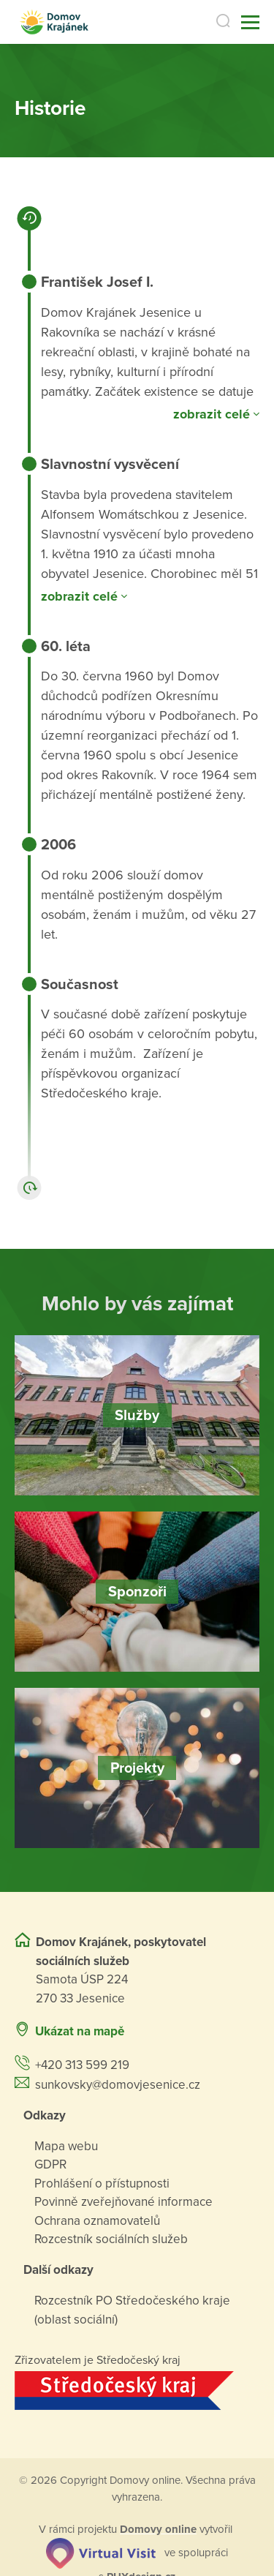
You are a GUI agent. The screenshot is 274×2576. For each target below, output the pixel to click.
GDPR (50, 2164)
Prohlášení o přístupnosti (102, 2183)
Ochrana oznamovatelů (97, 2220)
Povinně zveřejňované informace (123, 2201)
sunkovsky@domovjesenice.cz (117, 2084)
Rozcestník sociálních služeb (111, 2239)
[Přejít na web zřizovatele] (137, 2390)
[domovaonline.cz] (158, 2529)
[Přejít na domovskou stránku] (54, 22)
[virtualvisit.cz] (101, 2551)
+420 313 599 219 (82, 2065)
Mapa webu (66, 2146)
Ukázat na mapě (79, 2031)
